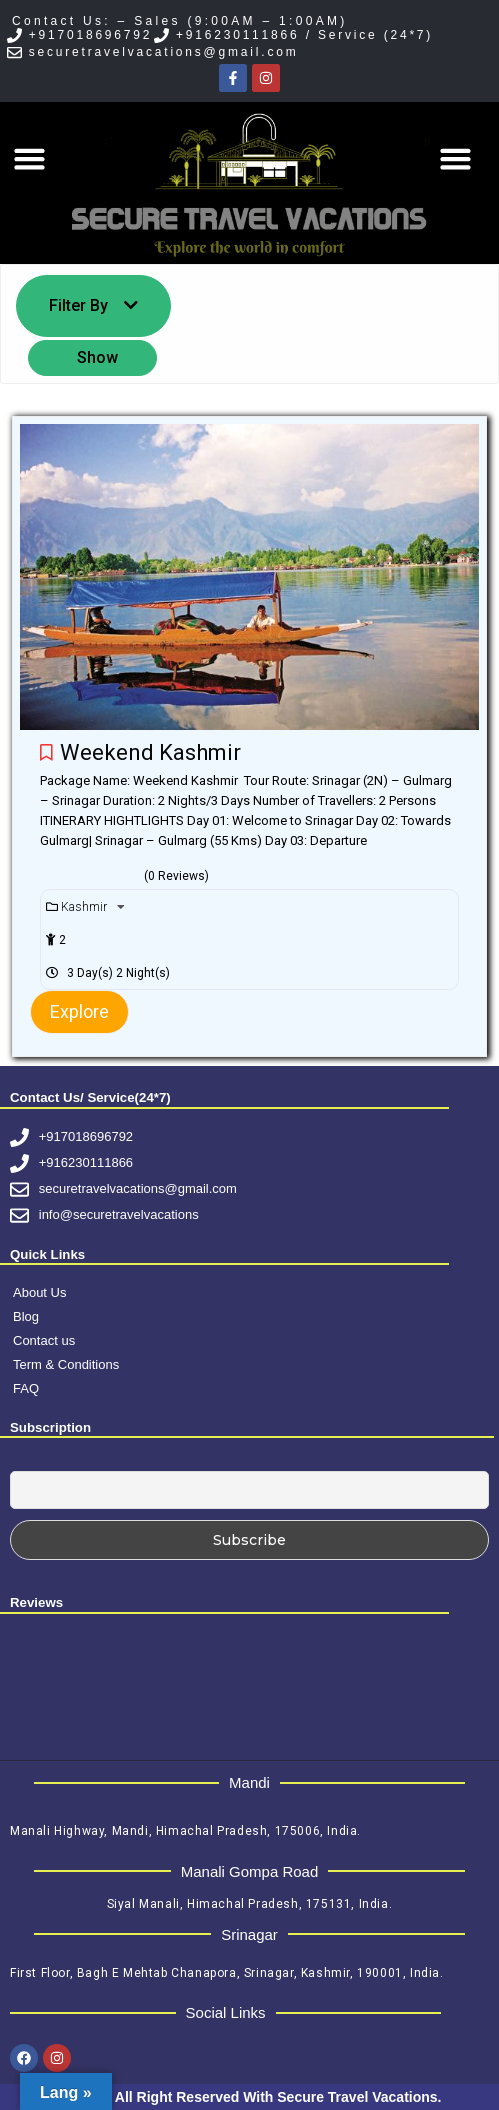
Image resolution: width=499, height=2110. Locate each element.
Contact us (44, 1340)
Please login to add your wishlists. (46, 752)
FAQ (26, 1388)
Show (97, 357)
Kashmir (85, 907)
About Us (39, 1292)
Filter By (93, 305)
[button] (30, 159)
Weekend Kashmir (153, 752)
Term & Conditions (66, 1364)
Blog (26, 1316)
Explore (79, 1011)
